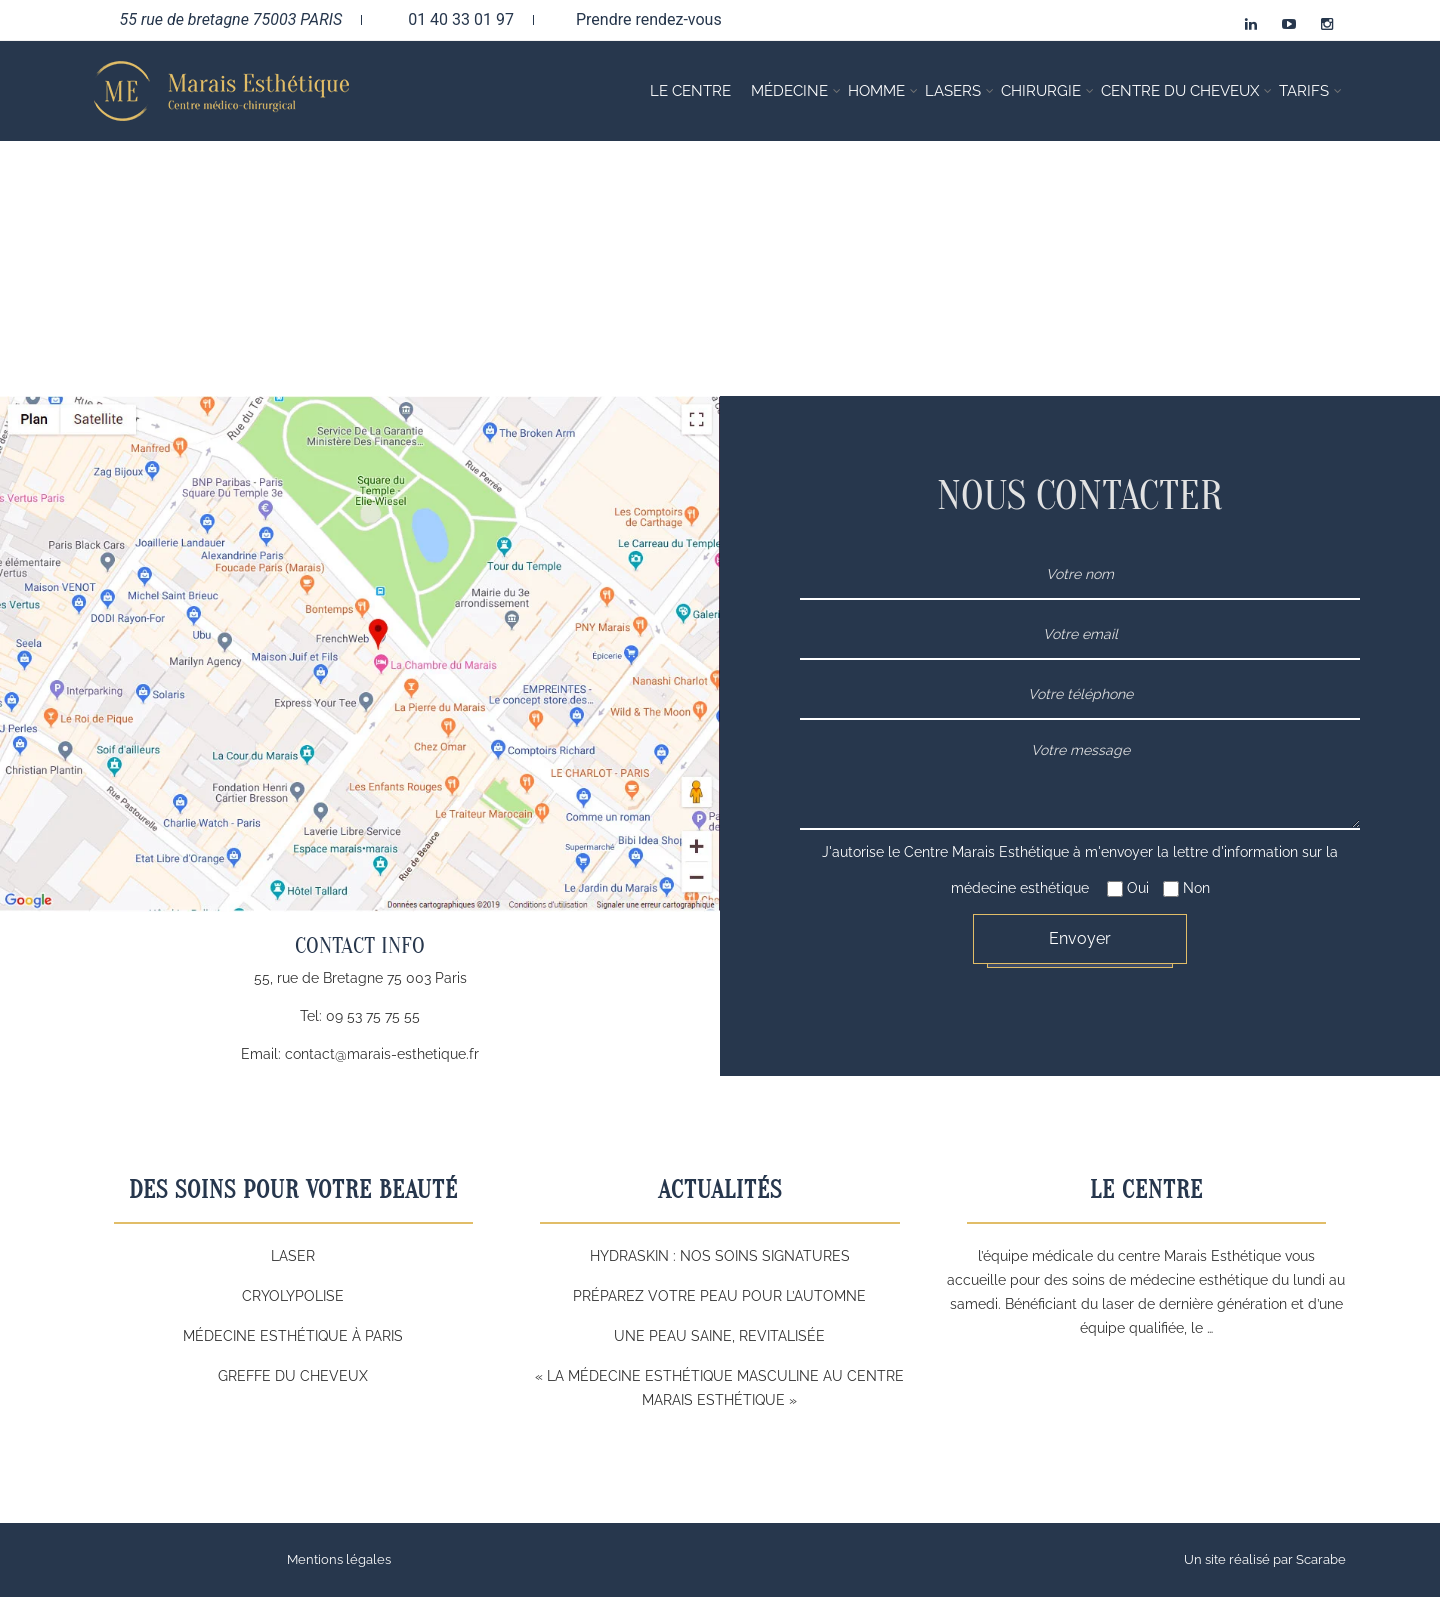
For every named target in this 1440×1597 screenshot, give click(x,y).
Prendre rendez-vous (638, 19)
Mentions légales (339, 1559)
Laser (293, 1256)
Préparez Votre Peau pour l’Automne (719, 1296)
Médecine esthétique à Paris (293, 1336)
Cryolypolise (293, 1296)
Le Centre (690, 91)
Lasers (953, 91)
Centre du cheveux (1180, 91)
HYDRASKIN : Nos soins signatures (720, 1256)
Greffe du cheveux (293, 1376)
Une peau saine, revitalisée (719, 1336)
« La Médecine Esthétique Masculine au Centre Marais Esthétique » (719, 1388)
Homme (876, 91)
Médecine (789, 91)
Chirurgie (1041, 91)
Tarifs (1304, 91)
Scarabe (1321, 1559)
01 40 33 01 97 (448, 19)
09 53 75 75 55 (373, 1016)
